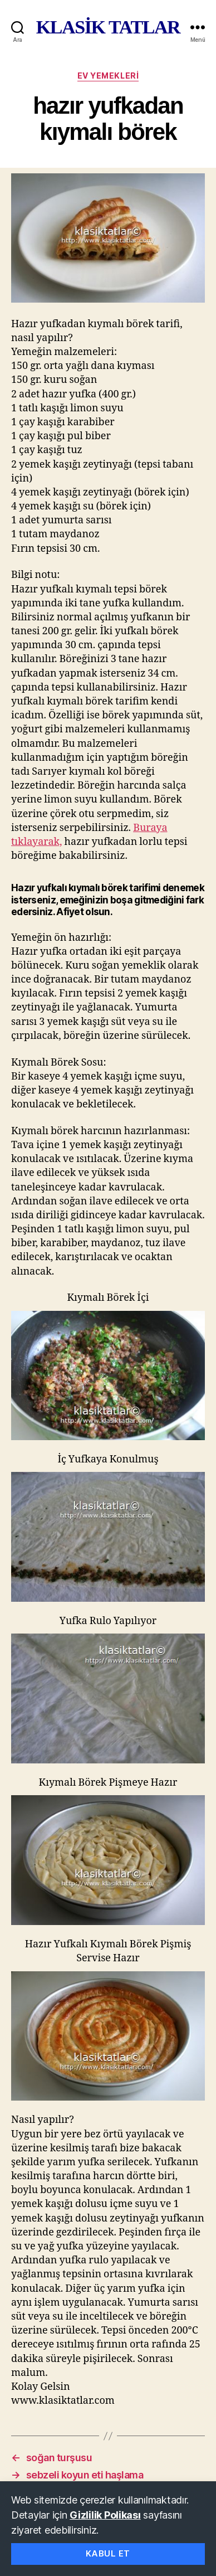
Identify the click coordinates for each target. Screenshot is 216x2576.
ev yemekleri (108, 75)
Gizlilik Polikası (105, 2515)
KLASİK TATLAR (108, 27)
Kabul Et (108, 2553)
